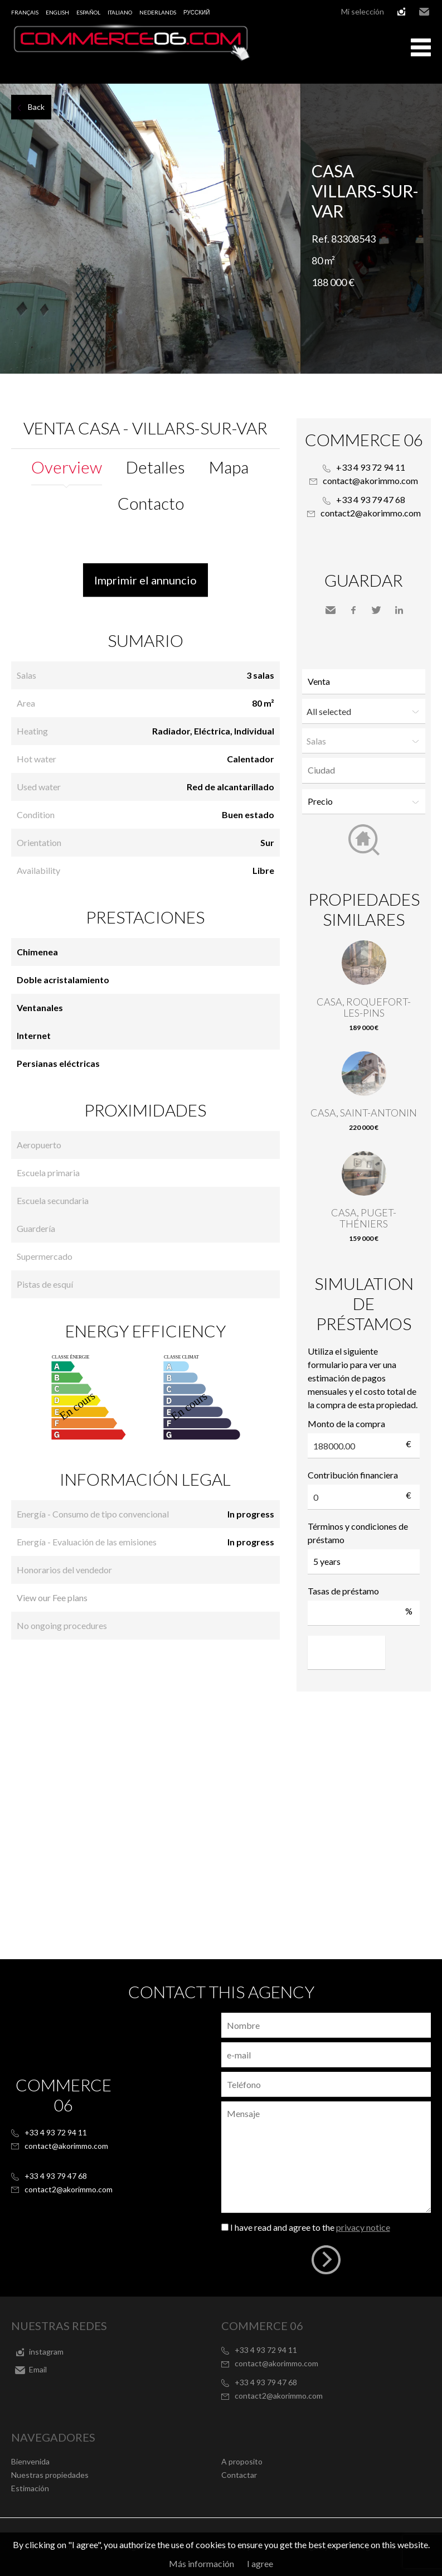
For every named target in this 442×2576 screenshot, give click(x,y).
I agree (260, 2563)
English (57, 12)
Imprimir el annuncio (145, 580)
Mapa (229, 467)
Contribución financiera (353, 1475)
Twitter (376, 610)
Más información (201, 2563)
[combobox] (363, 770)
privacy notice (363, 2227)
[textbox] (366, 770)
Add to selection (435, 96)
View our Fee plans (52, 1597)
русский (196, 12)
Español (88, 12)
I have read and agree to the (310, 2227)
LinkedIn (399, 610)
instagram (401, 12)
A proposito (242, 2461)
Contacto (151, 503)
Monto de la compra (346, 1423)
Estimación (30, 2488)
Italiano (120, 12)
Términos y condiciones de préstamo (358, 1533)
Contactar (239, 2475)
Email (424, 12)
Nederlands (157, 12)
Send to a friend (330, 610)
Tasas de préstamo (343, 1591)
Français (24, 12)
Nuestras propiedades (50, 2475)
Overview (66, 467)
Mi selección (362, 11)
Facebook (353, 610)
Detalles (155, 467)
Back (36, 107)
